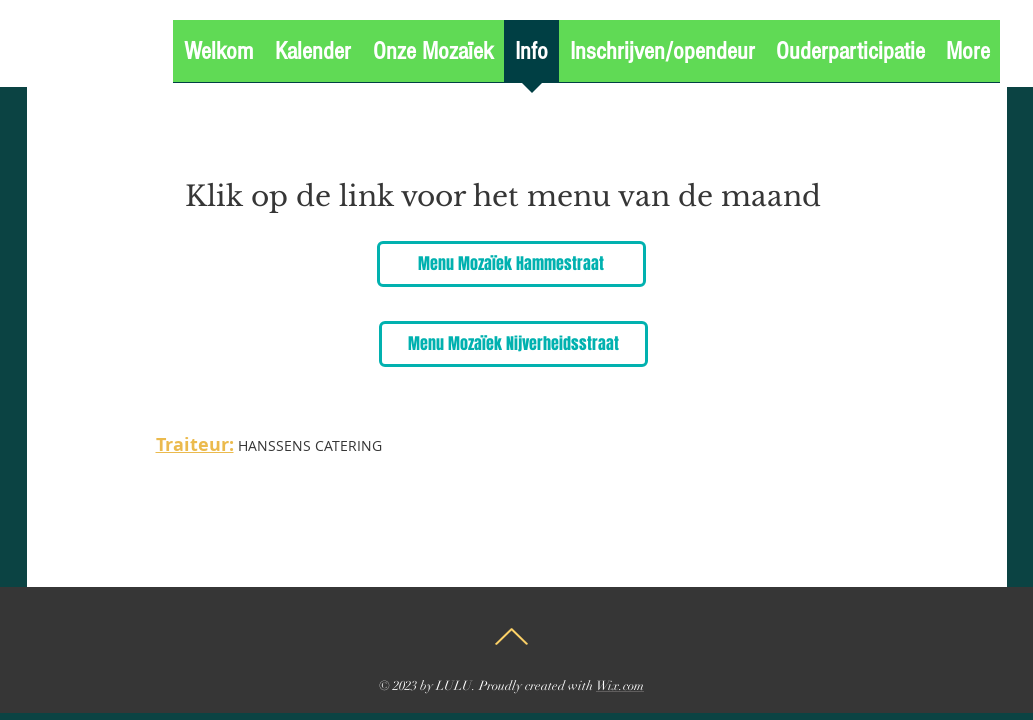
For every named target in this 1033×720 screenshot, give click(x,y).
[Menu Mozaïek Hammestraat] (511, 264)
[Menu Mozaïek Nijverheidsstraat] (513, 344)
